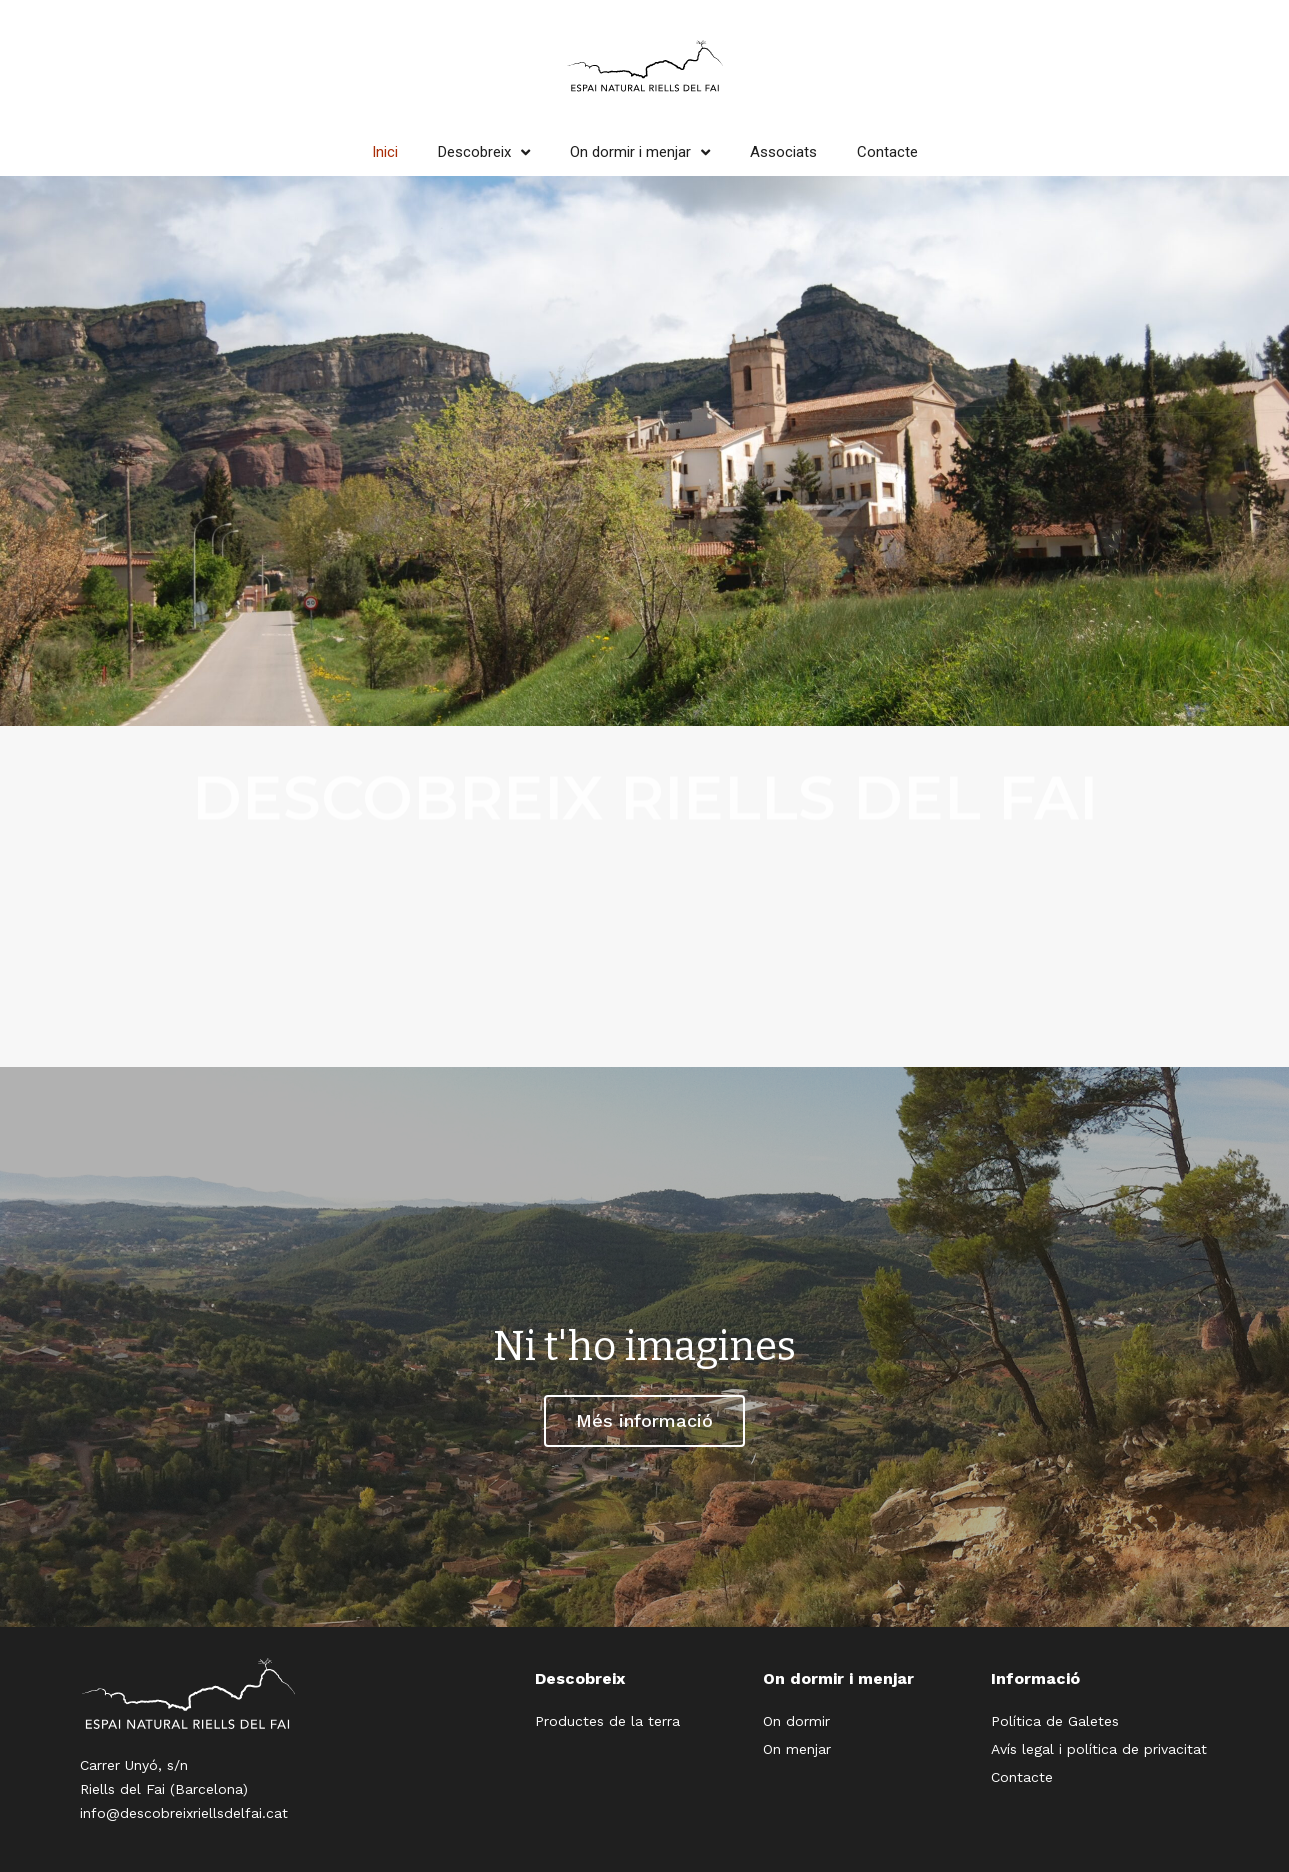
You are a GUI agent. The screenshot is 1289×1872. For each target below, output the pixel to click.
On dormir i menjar (640, 152)
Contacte (887, 152)
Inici (385, 152)
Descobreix (484, 152)
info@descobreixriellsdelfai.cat (184, 1813)
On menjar (797, 1749)
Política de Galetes (1055, 1721)
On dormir (796, 1721)
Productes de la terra (607, 1721)
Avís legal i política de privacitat (1099, 1749)
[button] (644, 1421)
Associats (783, 152)
